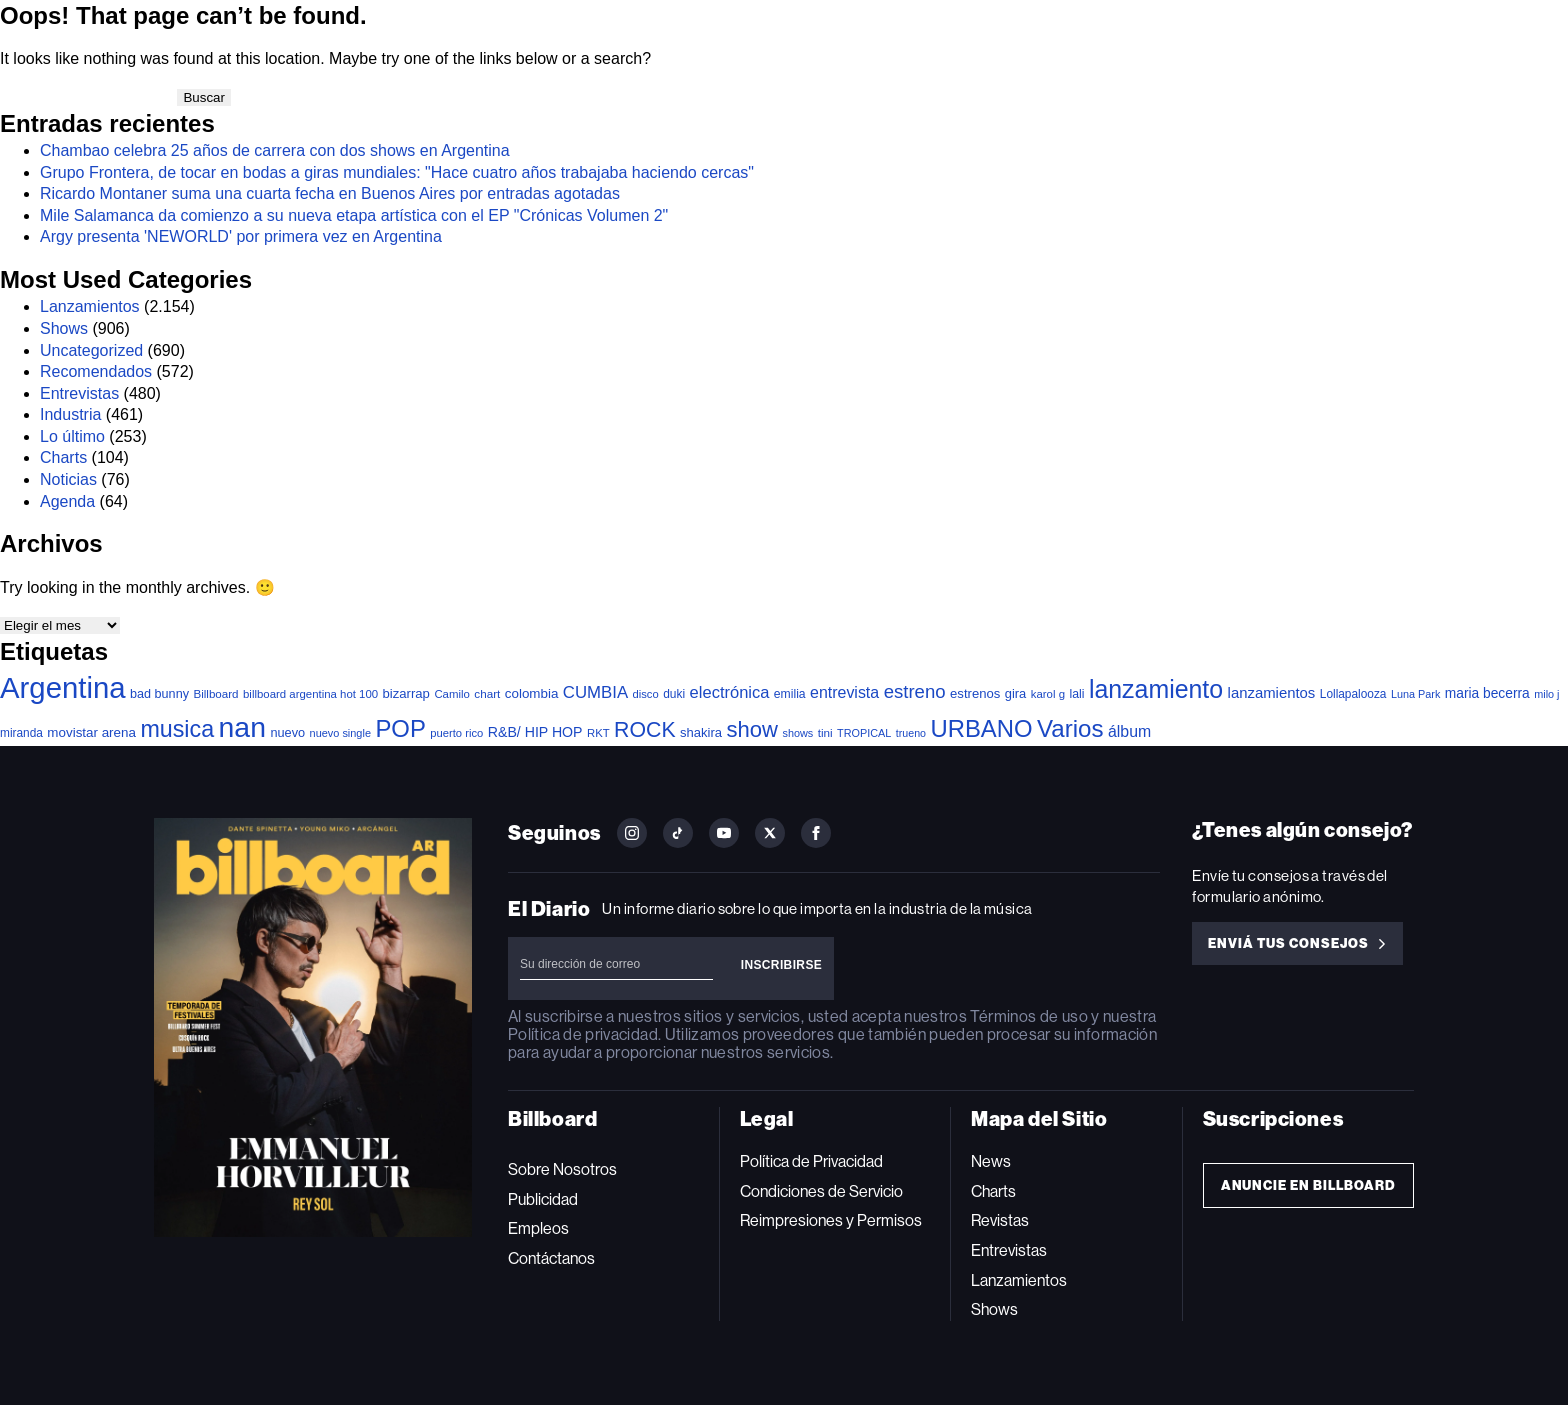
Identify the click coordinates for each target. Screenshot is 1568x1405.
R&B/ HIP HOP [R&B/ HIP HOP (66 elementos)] (535, 732)
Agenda (67, 501)
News (991, 1161)
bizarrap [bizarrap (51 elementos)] (406, 693)
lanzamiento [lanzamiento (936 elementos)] (1156, 689)
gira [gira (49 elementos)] (1016, 693)
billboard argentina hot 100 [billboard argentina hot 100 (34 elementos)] (310, 694)
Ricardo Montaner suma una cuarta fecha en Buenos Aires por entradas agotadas (330, 193)
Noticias (68, 479)
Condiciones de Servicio (821, 1191)
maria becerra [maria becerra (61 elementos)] (1487, 693)
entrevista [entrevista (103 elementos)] (844, 692)
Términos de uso (1028, 1016)
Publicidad (543, 1199)
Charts (63, 457)
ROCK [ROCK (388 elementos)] (645, 730)
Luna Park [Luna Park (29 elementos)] (1415, 694)
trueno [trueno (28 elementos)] (911, 733)
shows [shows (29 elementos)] (797, 733)
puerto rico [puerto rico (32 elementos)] (456, 733)
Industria (70, 414)
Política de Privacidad (811, 1161)
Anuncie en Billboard (1308, 1185)
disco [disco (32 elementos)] (646, 694)
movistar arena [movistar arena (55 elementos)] (91, 732)
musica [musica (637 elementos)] (177, 729)
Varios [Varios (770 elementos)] (1070, 728)
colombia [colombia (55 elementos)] (532, 693)
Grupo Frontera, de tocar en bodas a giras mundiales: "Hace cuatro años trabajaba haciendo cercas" (397, 172)
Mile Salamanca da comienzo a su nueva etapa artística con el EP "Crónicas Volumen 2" (354, 215)
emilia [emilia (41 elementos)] (790, 694)
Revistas (1000, 1220)
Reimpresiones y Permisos (831, 1220)
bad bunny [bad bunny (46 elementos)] (159, 694)
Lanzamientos (90, 306)
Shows (64, 328)
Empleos (538, 1228)
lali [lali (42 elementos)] (1076, 694)
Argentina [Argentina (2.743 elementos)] (63, 687)
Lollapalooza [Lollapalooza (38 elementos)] (1353, 694)
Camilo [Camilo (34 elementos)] (452, 694)
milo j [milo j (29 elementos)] (1546, 694)
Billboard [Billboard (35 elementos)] (215, 693)
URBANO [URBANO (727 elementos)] (981, 728)
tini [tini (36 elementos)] (825, 732)
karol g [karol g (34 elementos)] (1048, 694)
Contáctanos (551, 1258)
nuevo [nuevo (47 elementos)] (287, 732)
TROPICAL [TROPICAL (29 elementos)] (864, 733)
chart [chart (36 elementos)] (487, 693)
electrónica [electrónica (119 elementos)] (730, 692)
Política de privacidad (583, 1034)
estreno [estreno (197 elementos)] (915, 691)
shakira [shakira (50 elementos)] (701, 732)
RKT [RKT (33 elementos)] (598, 733)
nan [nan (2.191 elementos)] (242, 727)
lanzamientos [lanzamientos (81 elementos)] (1272, 693)
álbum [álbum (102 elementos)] (1129, 731)
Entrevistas (79, 393)
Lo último (72, 436)
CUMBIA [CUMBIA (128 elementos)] (595, 692)
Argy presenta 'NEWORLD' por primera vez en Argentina (241, 236)
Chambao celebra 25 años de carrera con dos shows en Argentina (275, 150)
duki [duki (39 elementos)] (674, 694)
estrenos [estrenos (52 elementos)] (975, 693)
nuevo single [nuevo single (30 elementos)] (340, 733)
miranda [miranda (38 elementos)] (21, 733)
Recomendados (96, 371)
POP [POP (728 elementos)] (400, 728)
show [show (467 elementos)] (753, 729)
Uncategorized (91, 350)
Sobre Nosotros (562, 1169)
